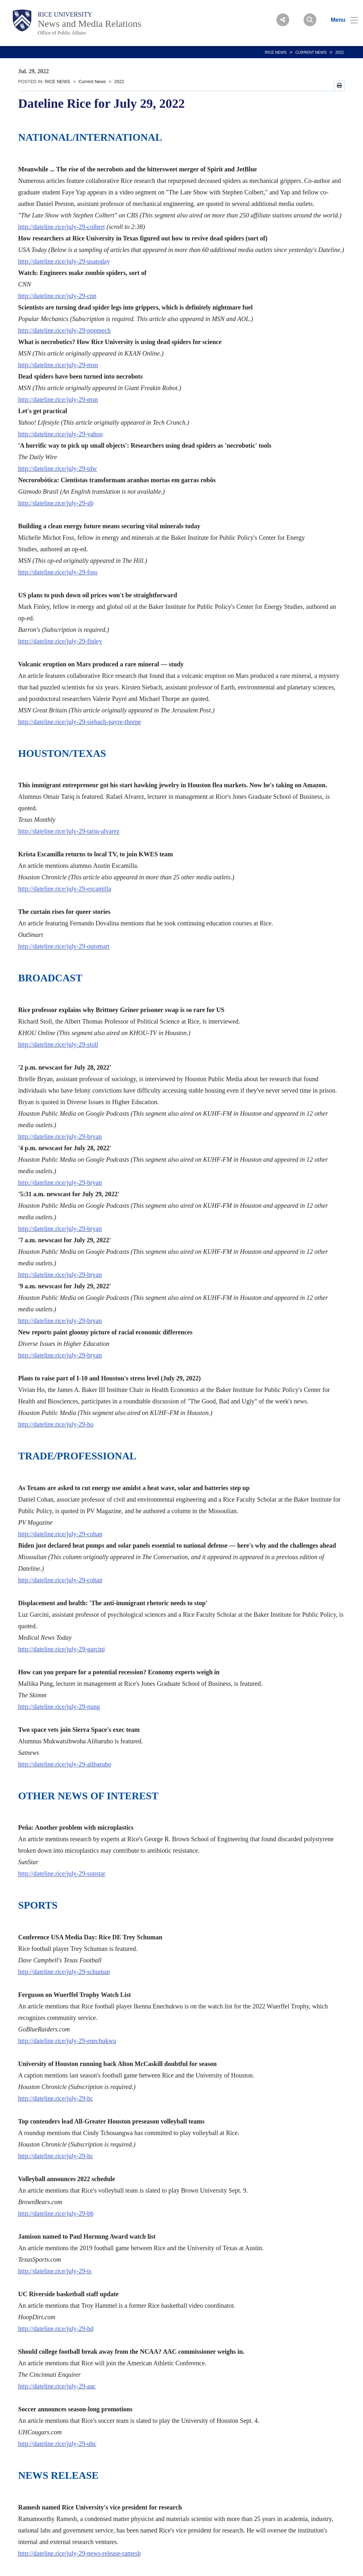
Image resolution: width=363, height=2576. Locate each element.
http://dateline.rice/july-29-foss (57, 572)
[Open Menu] (340, 20)
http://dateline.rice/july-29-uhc (57, 2443)
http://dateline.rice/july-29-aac (57, 2386)
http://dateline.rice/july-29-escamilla (65, 888)
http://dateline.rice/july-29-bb (56, 2213)
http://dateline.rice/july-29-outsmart (64, 946)
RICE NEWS (276, 52)
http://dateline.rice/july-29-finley (60, 641)
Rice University (65, 14)
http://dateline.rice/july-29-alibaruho (65, 1764)
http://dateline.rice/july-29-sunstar (61, 1873)
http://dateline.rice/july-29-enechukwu (67, 2040)
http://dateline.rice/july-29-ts (54, 2270)
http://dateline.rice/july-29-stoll (58, 1044)
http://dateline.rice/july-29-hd (56, 2328)
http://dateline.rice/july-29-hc (55, 2098)
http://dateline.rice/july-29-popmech (64, 330)
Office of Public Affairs (62, 32)
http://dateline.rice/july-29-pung (59, 1706)
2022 (339, 52)
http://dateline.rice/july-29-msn (58, 364)
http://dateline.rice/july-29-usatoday (64, 261)
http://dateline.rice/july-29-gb (56, 503)
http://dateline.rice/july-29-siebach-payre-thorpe (79, 721)
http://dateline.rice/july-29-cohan (60, 1533)
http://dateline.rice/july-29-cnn (57, 295)
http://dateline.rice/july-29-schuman (64, 1971)
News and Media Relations (89, 23)
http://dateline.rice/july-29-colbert (61, 226)
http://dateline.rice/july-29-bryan (60, 1136)
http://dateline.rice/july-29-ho (56, 1424)
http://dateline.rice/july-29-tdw (57, 468)
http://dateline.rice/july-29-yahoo (60, 433)
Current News (311, 52)
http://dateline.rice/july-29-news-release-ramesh (79, 2553)
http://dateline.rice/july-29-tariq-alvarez (69, 831)
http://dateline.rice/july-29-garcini (61, 1649)
